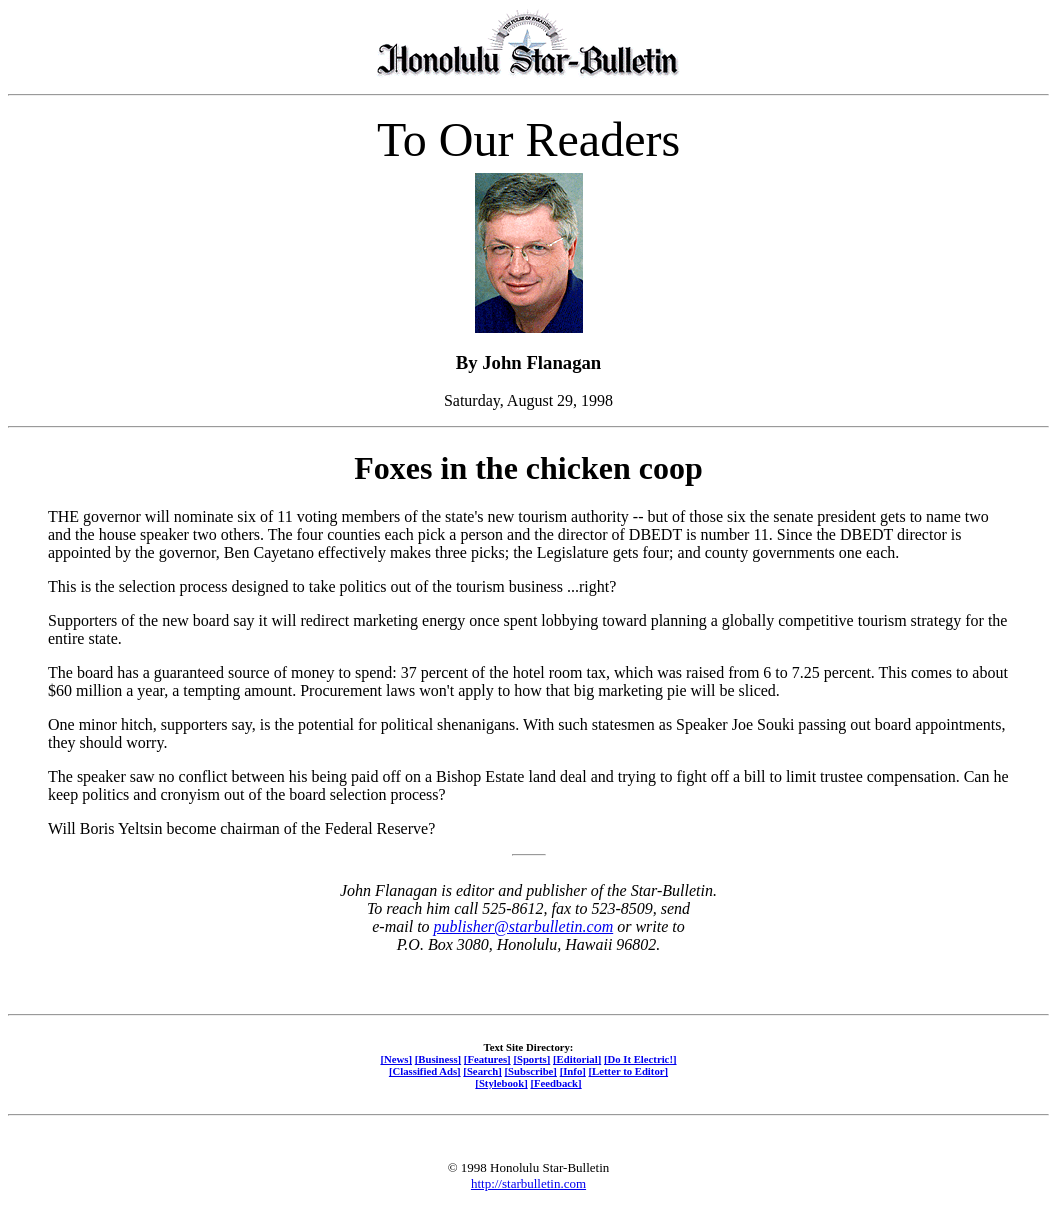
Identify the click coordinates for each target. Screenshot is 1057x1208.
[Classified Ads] (425, 1071)
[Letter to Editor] (629, 1071)
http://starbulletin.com (528, 1183)
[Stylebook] (501, 1083)
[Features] (487, 1059)
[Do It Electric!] (640, 1059)
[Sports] (531, 1059)
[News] (396, 1059)
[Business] (438, 1059)
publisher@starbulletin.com (524, 926)
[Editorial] (577, 1059)
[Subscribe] (531, 1071)
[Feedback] (555, 1083)
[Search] (482, 1071)
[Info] (573, 1071)
